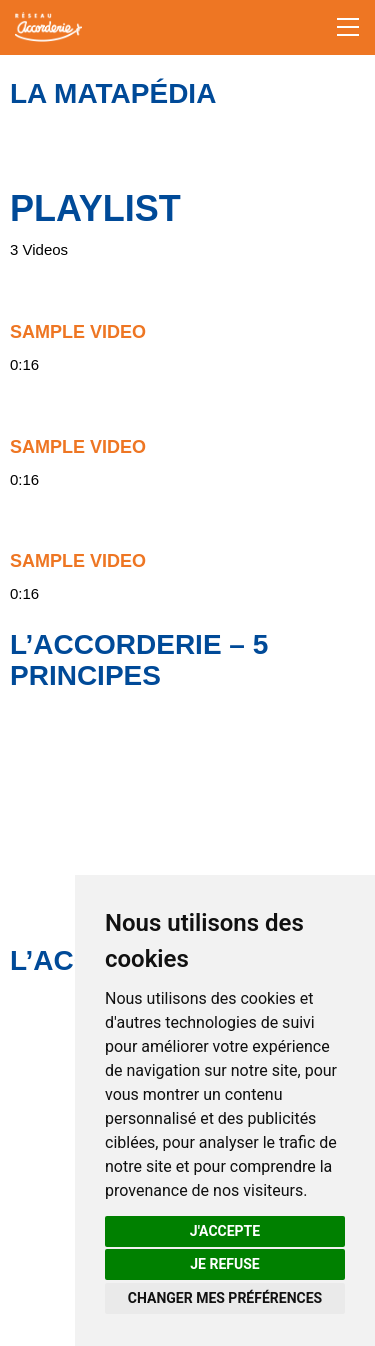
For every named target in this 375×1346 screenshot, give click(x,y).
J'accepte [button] (225, 1231)
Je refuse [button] (224, 1264)
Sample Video (78, 332)
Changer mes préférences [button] (225, 1298)
